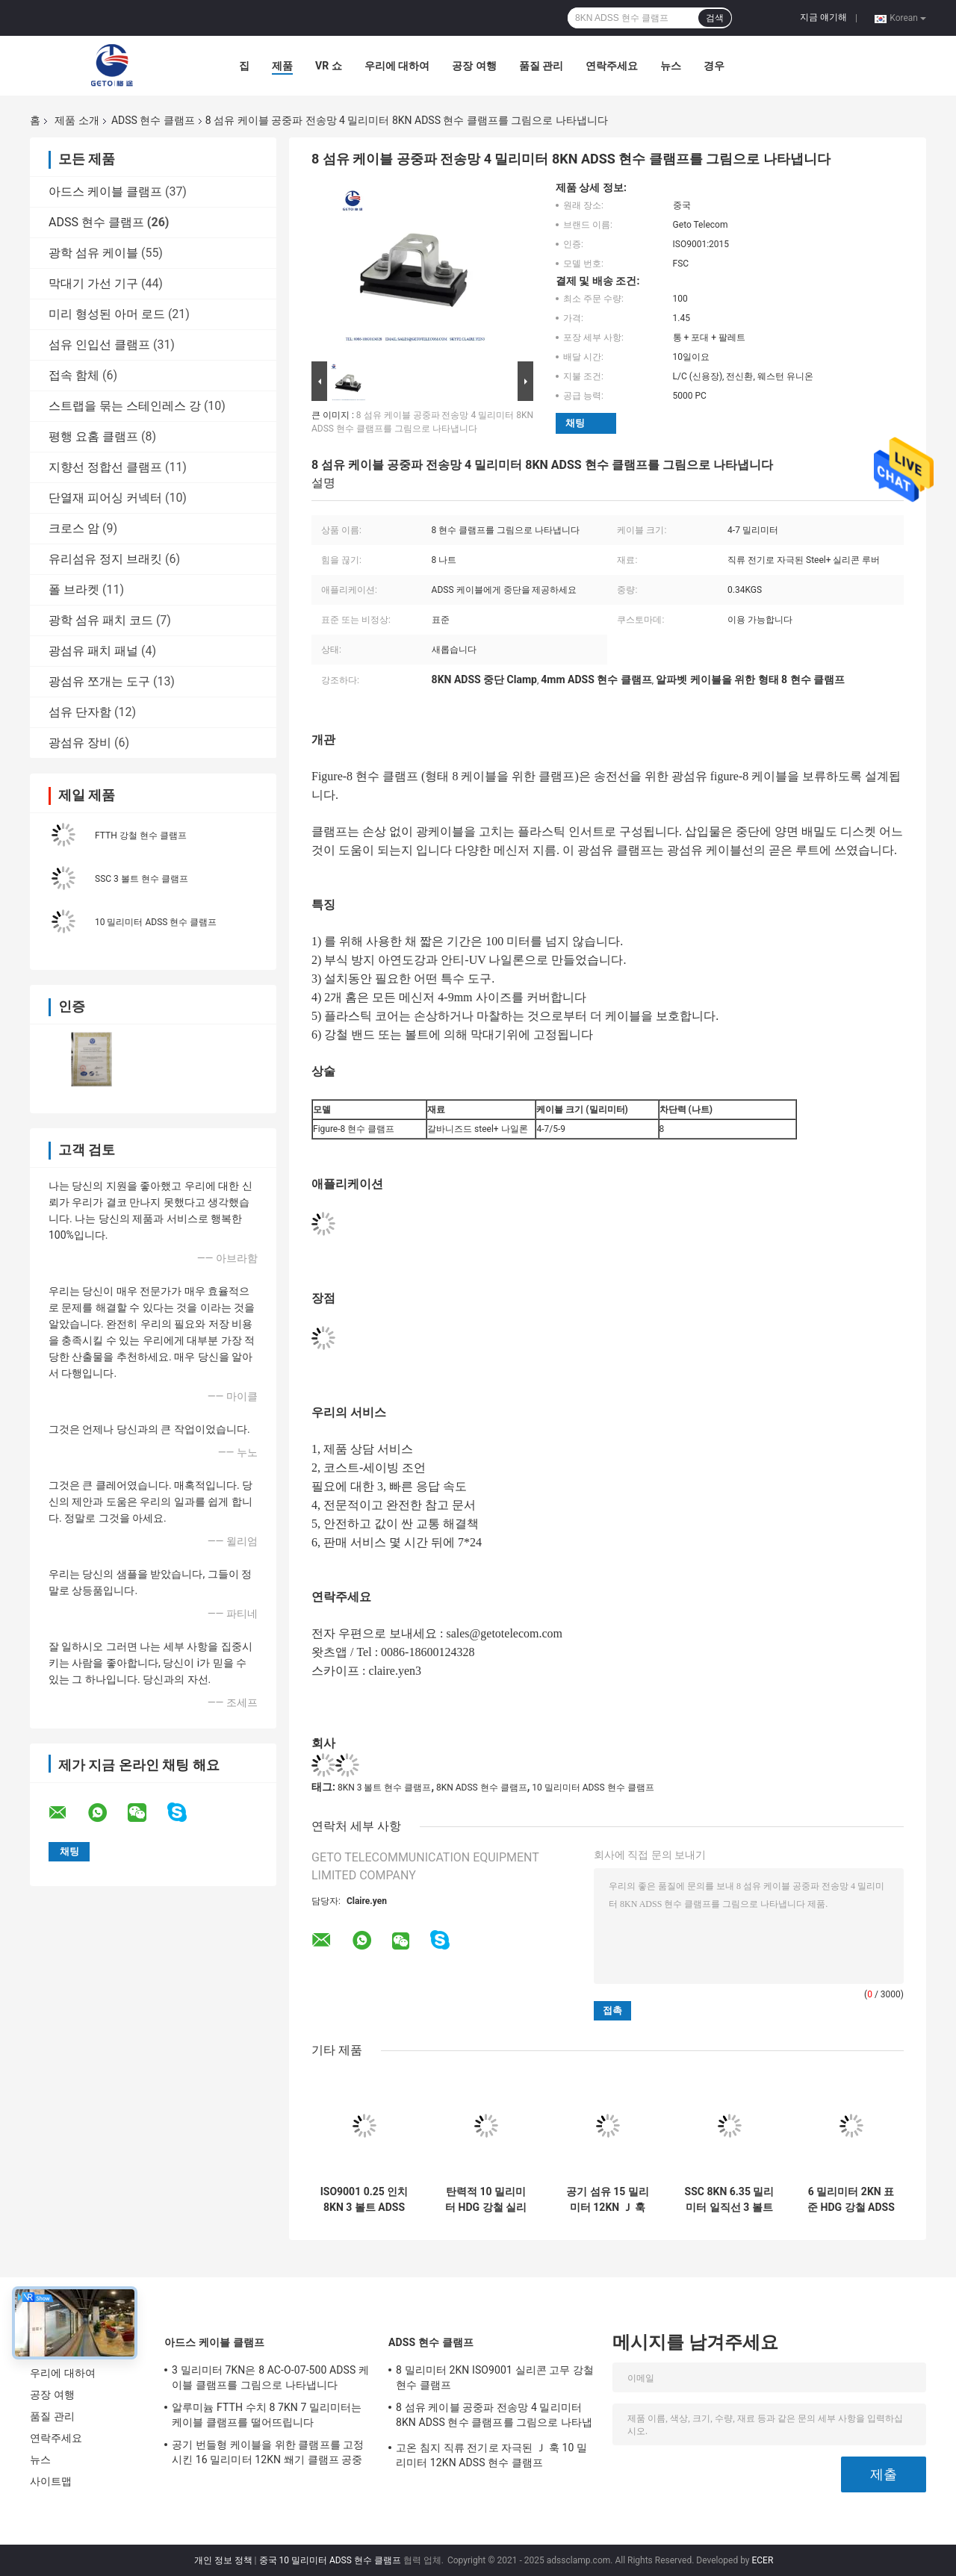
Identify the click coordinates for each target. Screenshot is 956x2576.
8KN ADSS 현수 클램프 (481, 1787)
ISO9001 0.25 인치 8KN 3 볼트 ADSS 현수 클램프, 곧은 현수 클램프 (364, 2199)
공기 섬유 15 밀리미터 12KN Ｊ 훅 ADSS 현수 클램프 (607, 2199)
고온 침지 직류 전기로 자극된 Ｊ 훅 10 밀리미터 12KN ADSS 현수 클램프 (491, 2455)
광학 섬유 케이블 (93, 253)
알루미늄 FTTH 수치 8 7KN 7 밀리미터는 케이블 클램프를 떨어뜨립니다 (267, 2414)
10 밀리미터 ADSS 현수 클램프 (156, 922)
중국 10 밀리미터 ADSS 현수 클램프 (330, 2560)
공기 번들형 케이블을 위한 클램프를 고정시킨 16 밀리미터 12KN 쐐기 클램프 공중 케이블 (268, 2454)
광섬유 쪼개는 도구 (99, 681)
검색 (715, 18)
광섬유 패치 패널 (93, 651)
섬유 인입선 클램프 (99, 344)
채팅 (575, 423)
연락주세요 (612, 66)
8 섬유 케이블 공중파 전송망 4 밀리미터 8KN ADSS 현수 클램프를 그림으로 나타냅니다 (494, 2417)
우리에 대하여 (396, 66)
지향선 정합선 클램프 (105, 467)
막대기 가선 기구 (93, 283)
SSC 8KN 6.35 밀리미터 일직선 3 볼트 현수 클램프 (730, 2199)
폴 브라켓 (74, 589)
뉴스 (670, 66)
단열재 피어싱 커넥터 (105, 498)
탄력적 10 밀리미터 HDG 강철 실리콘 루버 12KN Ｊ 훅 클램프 (485, 2199)
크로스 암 (74, 528)
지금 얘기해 (823, 17)
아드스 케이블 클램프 (105, 191)
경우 (714, 66)
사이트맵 (51, 2481)
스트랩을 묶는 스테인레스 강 (125, 406)
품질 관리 (541, 66)
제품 (282, 66)
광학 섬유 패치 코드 (101, 620)
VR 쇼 (328, 66)
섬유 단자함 (80, 712)
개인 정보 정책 (223, 2560)
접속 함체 (74, 375)
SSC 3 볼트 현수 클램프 (141, 879)
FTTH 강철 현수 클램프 (141, 835)
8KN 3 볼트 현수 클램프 (384, 1787)
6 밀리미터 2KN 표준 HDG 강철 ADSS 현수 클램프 (851, 2199)
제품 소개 (77, 120)
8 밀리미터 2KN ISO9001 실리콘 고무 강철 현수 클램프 (495, 2377)
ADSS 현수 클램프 (153, 120)
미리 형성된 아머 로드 (107, 314)
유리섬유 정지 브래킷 (105, 559)
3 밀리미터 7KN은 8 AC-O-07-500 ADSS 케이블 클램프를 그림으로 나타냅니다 (270, 2377)
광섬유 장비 (80, 742)
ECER (762, 2560)
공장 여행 (474, 66)
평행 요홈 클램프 (93, 436)
